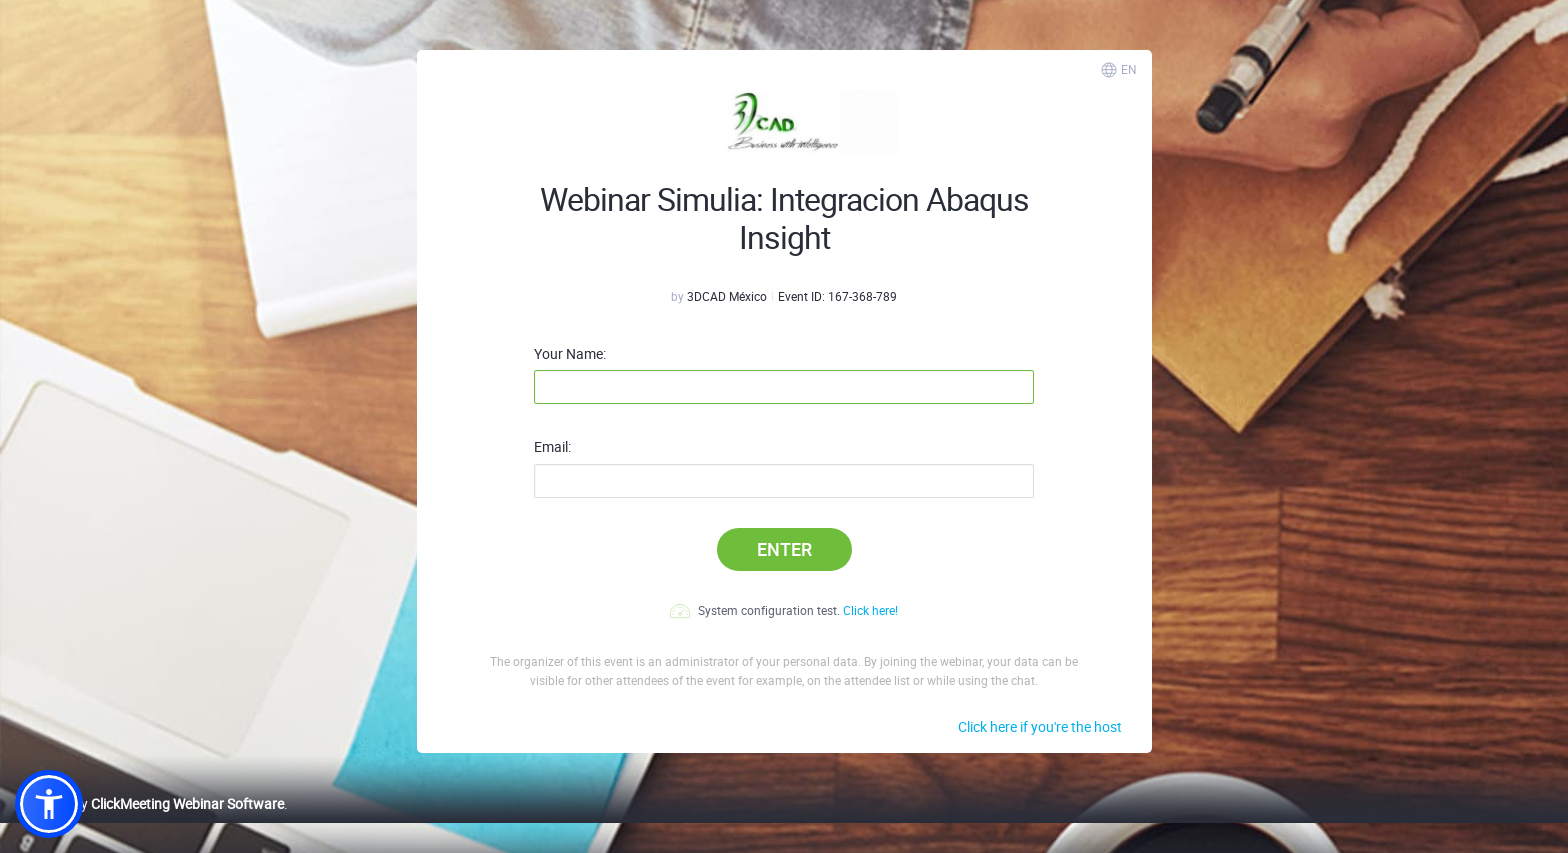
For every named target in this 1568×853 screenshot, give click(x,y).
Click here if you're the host (1040, 726)
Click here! (870, 610)
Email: (552, 447)
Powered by (149, 803)
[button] (49, 804)
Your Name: (570, 354)
